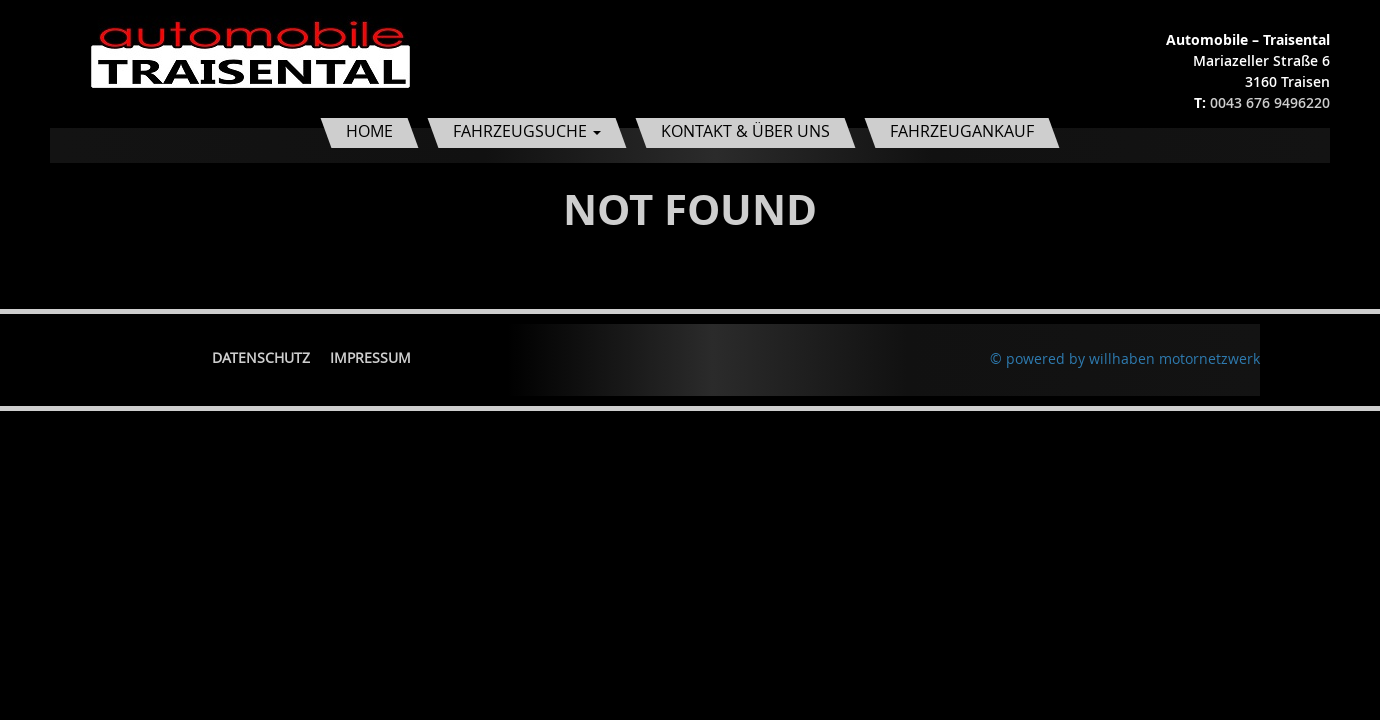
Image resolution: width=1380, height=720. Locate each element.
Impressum (370, 357)
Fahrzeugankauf (962, 131)
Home (369, 131)
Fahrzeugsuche (527, 131)
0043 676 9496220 (1270, 102)
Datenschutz (261, 357)
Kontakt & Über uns (745, 131)
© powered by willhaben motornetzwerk (1125, 358)
